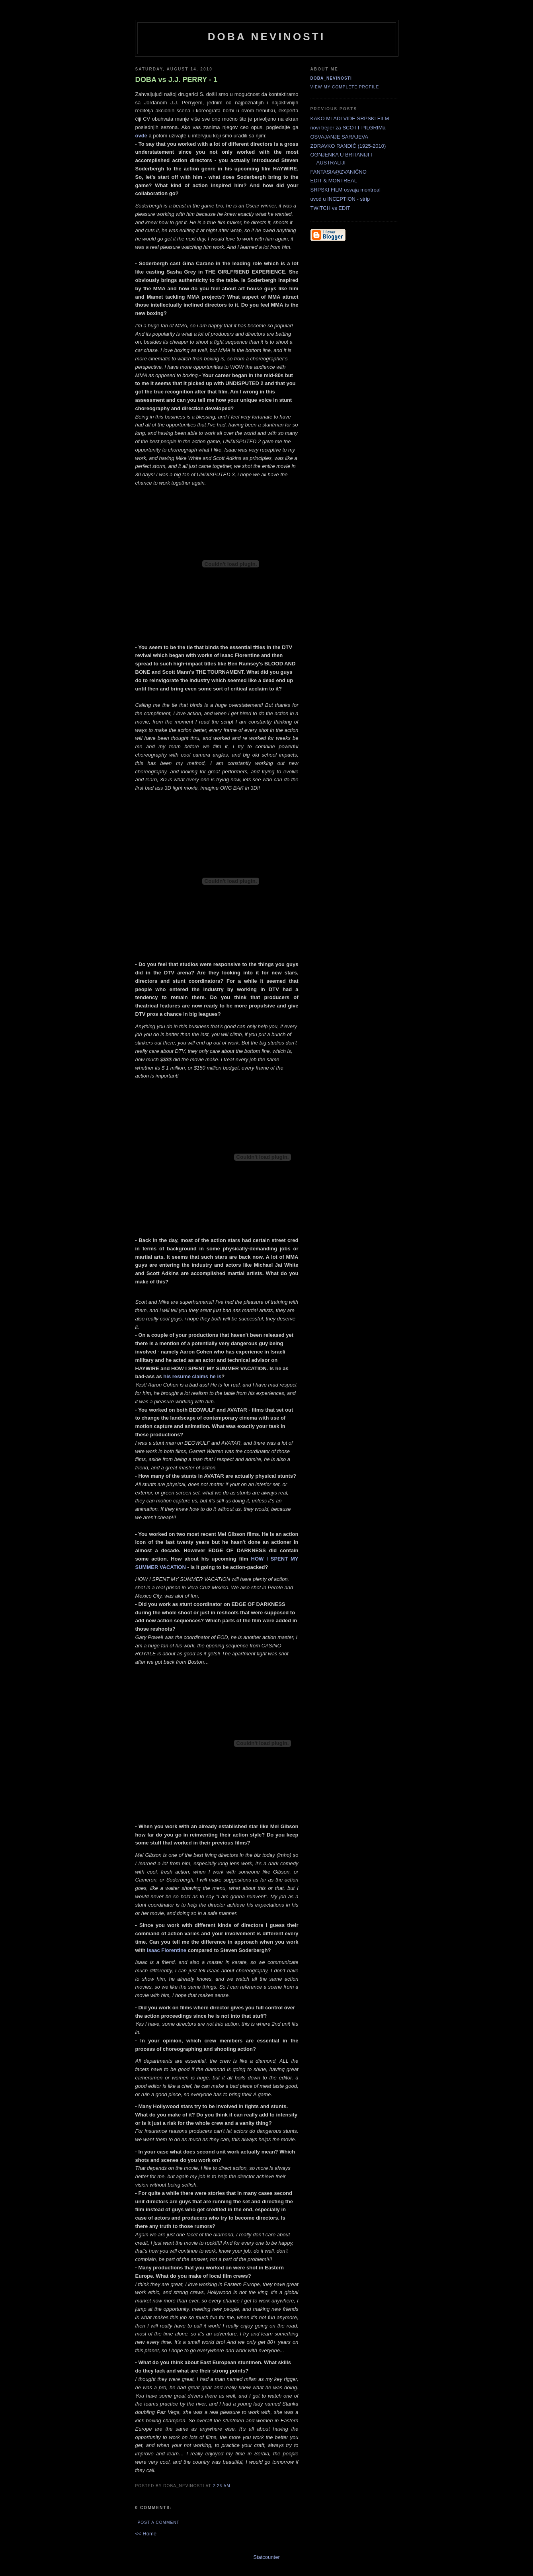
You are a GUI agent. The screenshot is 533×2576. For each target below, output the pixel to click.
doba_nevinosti (331, 78)
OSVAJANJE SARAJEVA (339, 137)
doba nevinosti (267, 37)
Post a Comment (159, 2522)
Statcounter (266, 2557)
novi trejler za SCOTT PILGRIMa (348, 128)
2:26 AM (221, 2486)
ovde (141, 136)
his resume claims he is (192, 1376)
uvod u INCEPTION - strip (340, 199)
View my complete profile (344, 87)
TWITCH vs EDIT (330, 208)
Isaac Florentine (166, 1950)
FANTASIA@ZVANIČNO (338, 172)
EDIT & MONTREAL (333, 181)
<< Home (145, 2534)
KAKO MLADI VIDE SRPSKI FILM (349, 118)
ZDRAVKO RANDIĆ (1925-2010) (348, 146)
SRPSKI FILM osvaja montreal (345, 190)
